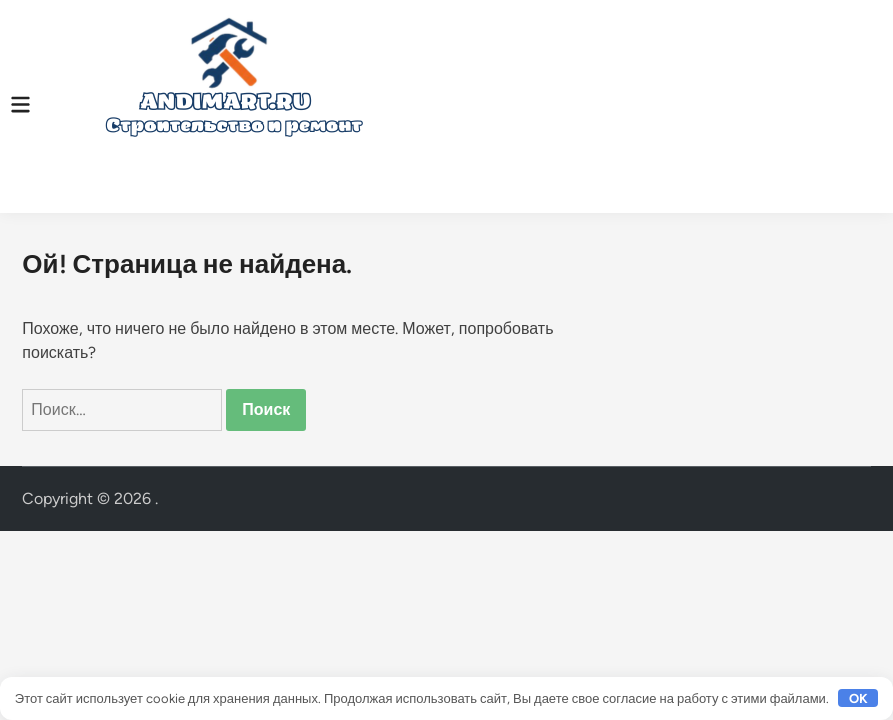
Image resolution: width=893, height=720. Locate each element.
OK (858, 698)
